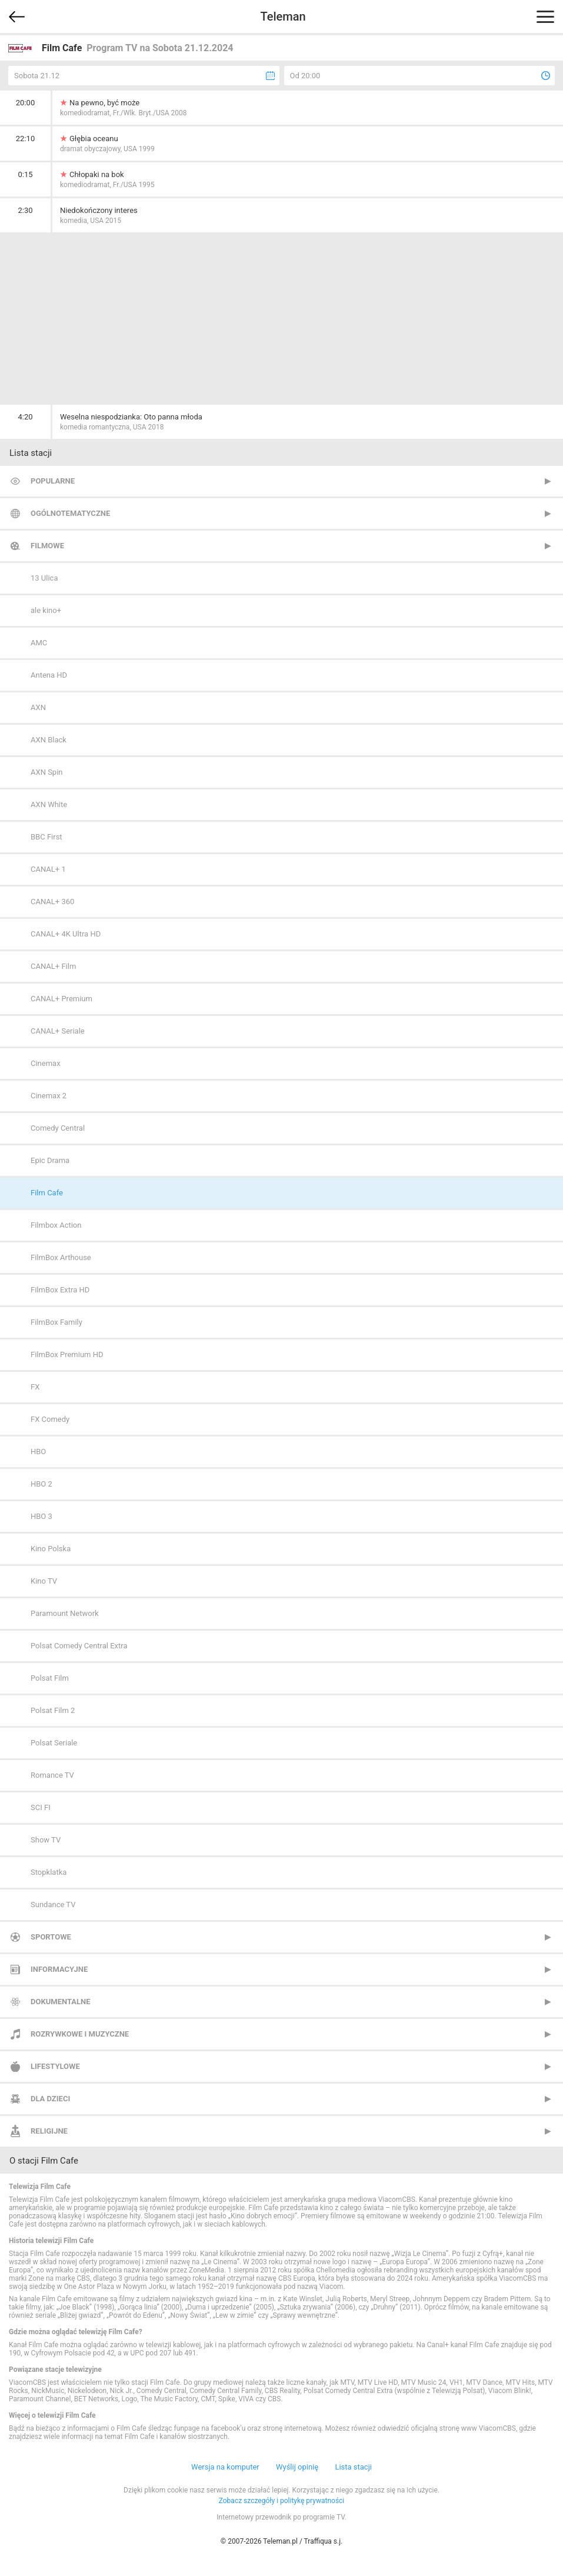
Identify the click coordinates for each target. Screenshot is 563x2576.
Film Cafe (47, 1192)
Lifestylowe (55, 2066)
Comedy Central (58, 1128)
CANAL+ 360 (52, 901)
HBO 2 (41, 1483)
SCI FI (41, 1807)
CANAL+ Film (53, 966)
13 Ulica (44, 578)
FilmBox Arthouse (61, 1257)
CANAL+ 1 (48, 869)
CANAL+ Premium (61, 998)
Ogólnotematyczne (70, 513)
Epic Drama (50, 1160)
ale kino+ (46, 610)
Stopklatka (48, 1872)
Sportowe (51, 1936)
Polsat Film (50, 1678)
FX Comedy (50, 1419)
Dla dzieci (50, 2098)
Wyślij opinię (297, 2466)
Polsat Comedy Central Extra (79, 1645)
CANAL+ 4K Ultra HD (66, 933)
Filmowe (47, 545)
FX (35, 1386)
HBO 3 (41, 1516)
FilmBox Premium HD (67, 1354)
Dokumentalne (61, 2001)
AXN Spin (47, 772)
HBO (38, 1451)
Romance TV (52, 1775)
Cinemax (46, 1063)
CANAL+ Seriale (58, 1031)
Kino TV (44, 1581)
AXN (38, 707)
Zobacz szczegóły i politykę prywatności (282, 2501)
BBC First (46, 836)
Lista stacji (353, 2466)
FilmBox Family (56, 1322)
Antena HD (49, 675)
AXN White (49, 804)
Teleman (282, 16)
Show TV (46, 1839)
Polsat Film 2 (53, 1710)
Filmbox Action (56, 1225)
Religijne (49, 2131)
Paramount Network (65, 1613)
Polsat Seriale (54, 1742)
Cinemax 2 (48, 1095)
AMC (39, 642)
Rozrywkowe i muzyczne (80, 2034)
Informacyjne (59, 1969)
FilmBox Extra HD (60, 1289)
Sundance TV (53, 1904)
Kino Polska (51, 1548)
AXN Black (48, 739)
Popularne (53, 480)
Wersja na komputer (225, 2466)
